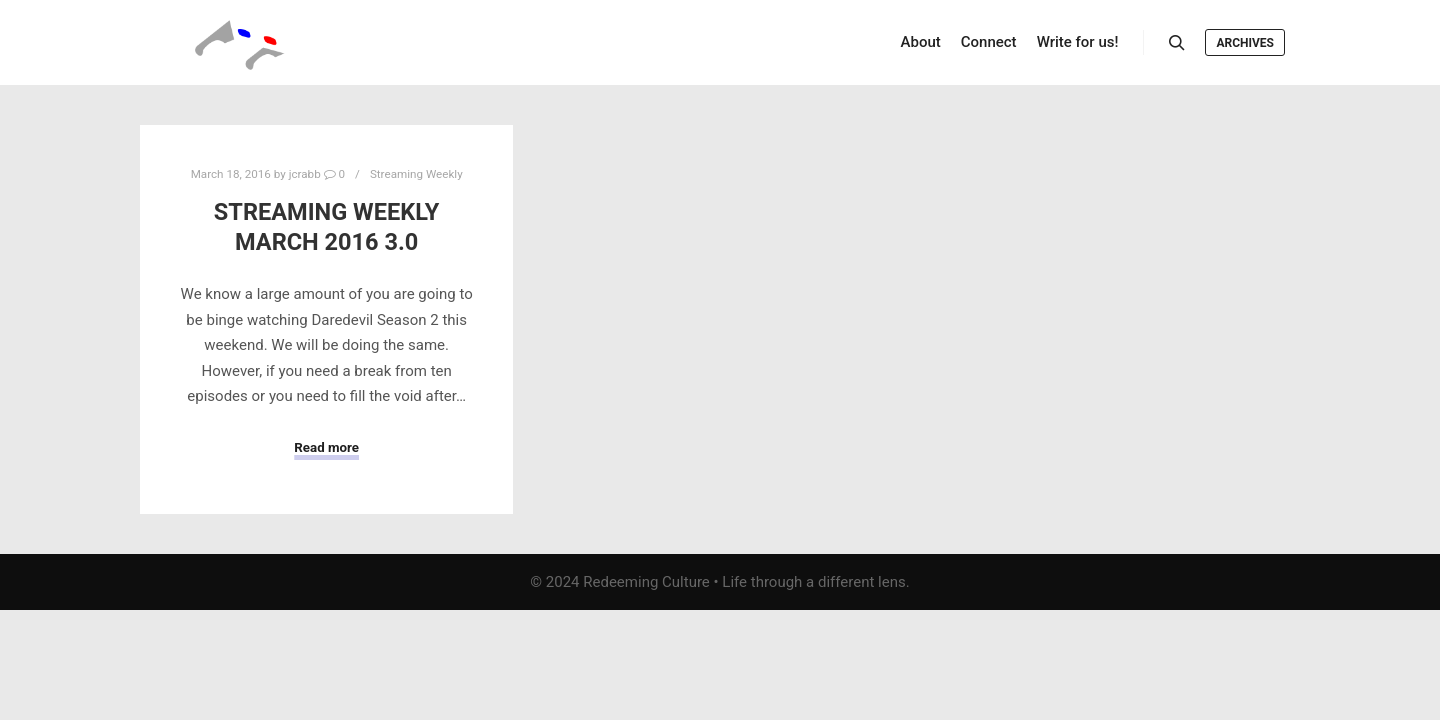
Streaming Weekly (416, 174)
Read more (326, 447)
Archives (1245, 43)
